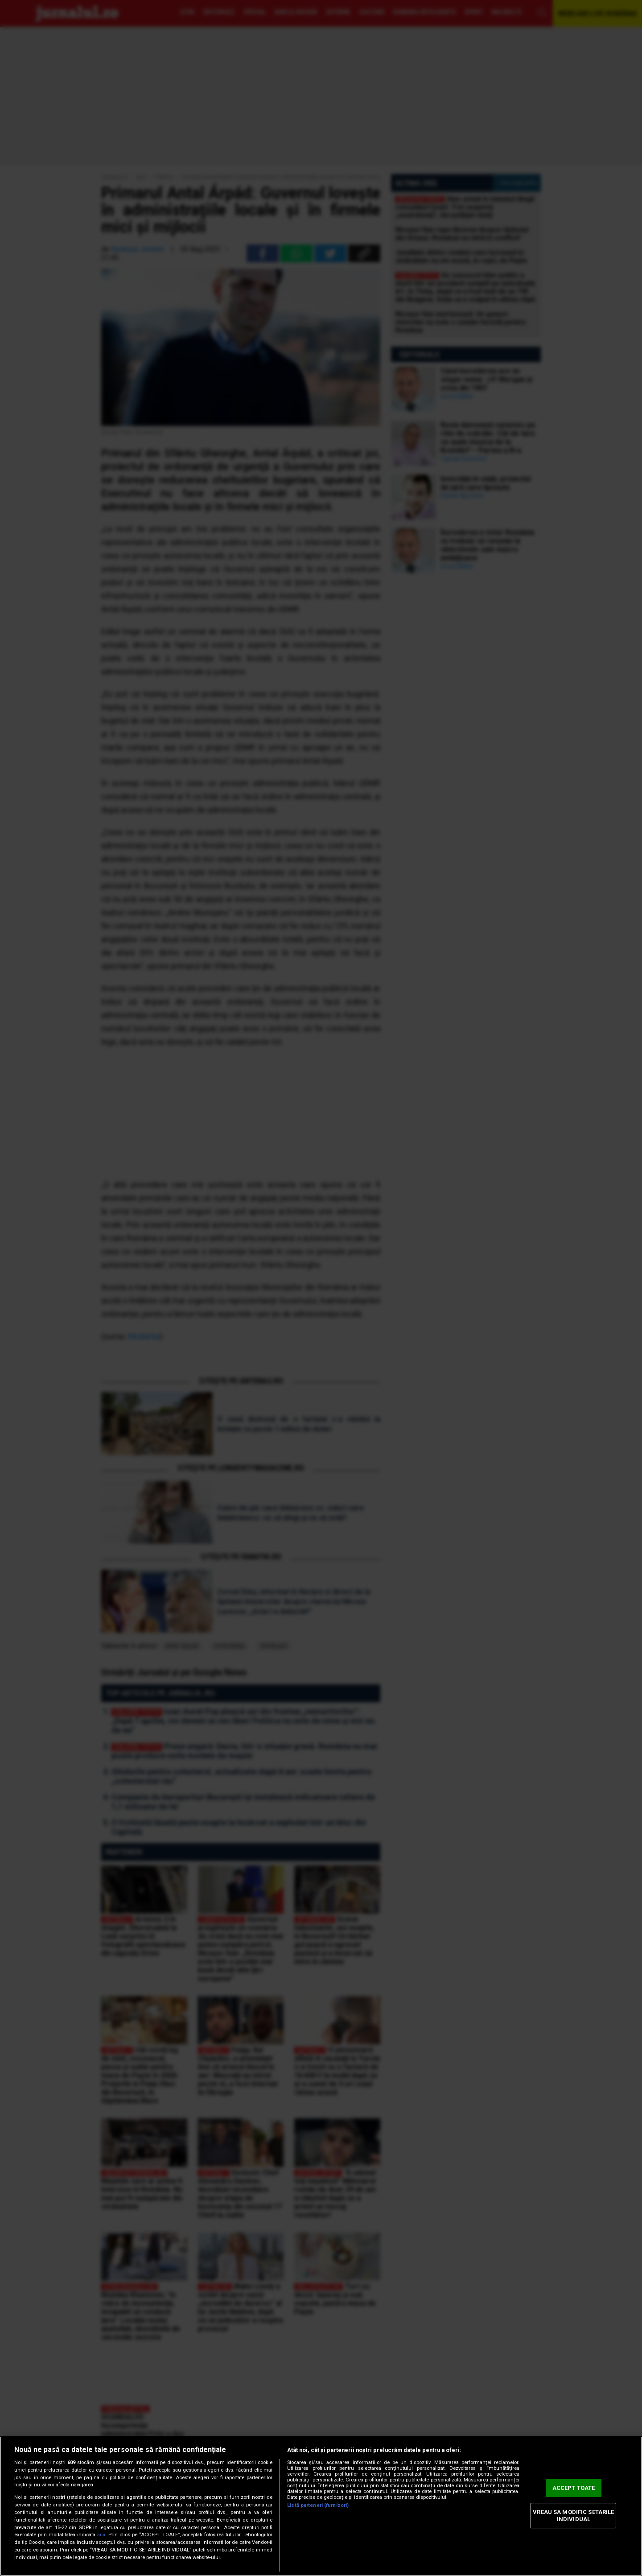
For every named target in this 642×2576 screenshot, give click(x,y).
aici (101, 2535)
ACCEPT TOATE (573, 2488)
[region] (321, 2506)
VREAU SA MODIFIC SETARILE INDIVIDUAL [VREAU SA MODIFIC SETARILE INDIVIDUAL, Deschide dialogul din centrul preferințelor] (573, 2515)
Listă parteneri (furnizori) (318, 2505)
